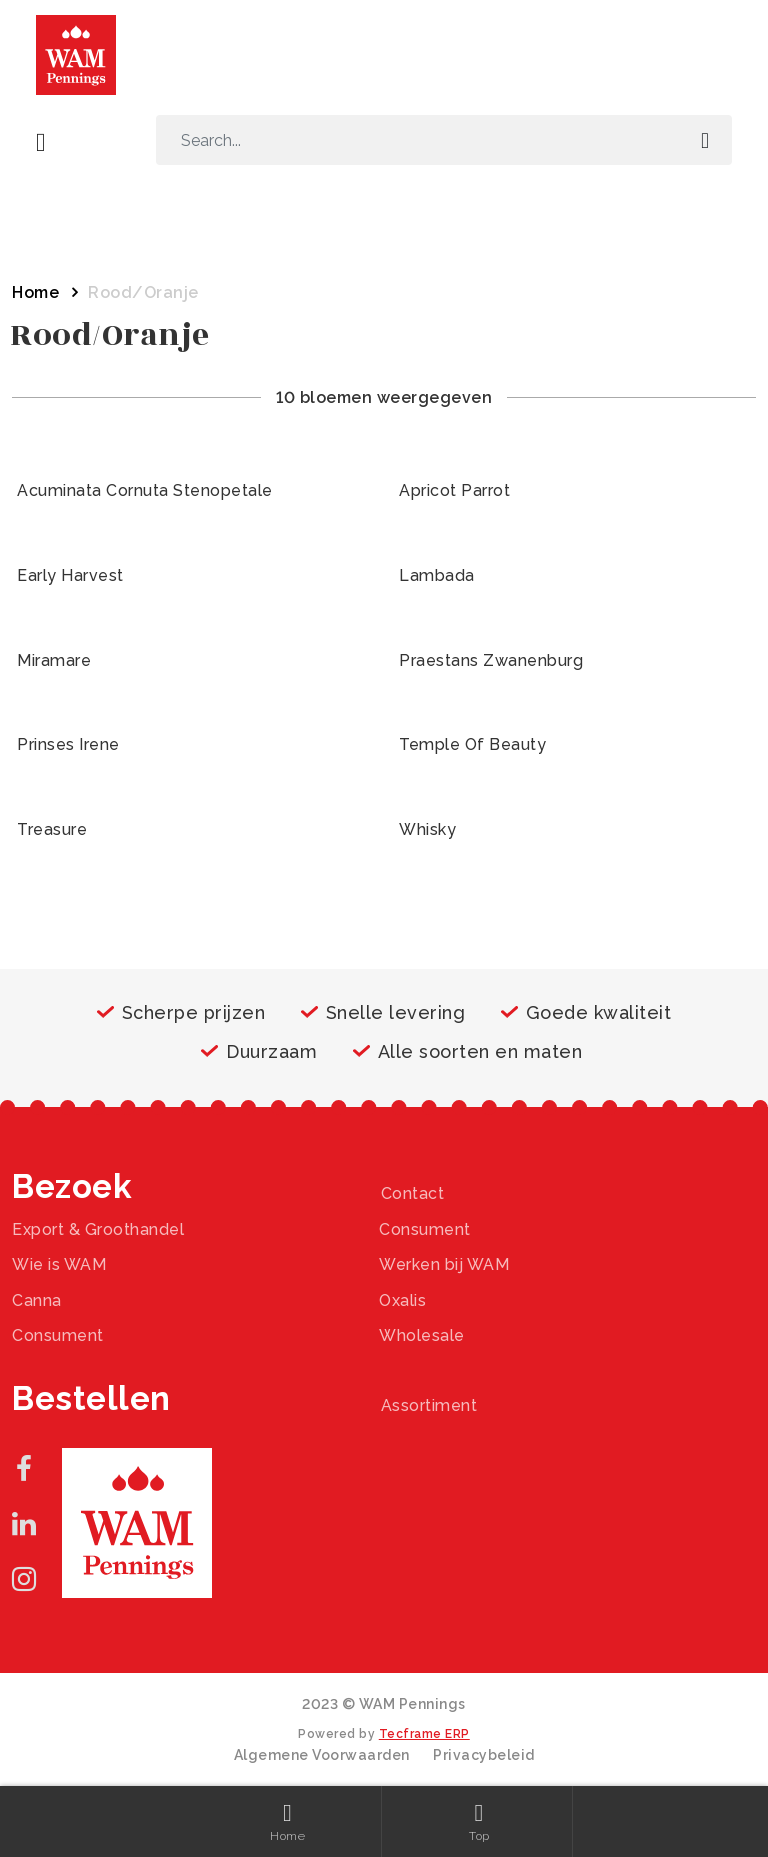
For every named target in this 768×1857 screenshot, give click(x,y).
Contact (413, 1193)
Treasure (52, 829)
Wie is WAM (59, 1264)
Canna (37, 1300)
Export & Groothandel (98, 1229)
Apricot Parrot (454, 490)
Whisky (427, 829)
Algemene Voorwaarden (322, 1755)
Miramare (54, 660)
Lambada (437, 575)
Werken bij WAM (444, 1264)
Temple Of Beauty (472, 744)
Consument (425, 1229)
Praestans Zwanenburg (491, 660)
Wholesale (422, 1335)
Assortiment (429, 1405)
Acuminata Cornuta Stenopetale (145, 490)
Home (35, 292)
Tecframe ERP (424, 1734)
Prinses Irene (68, 744)
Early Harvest (70, 575)
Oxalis (402, 1300)
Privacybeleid (484, 1755)
